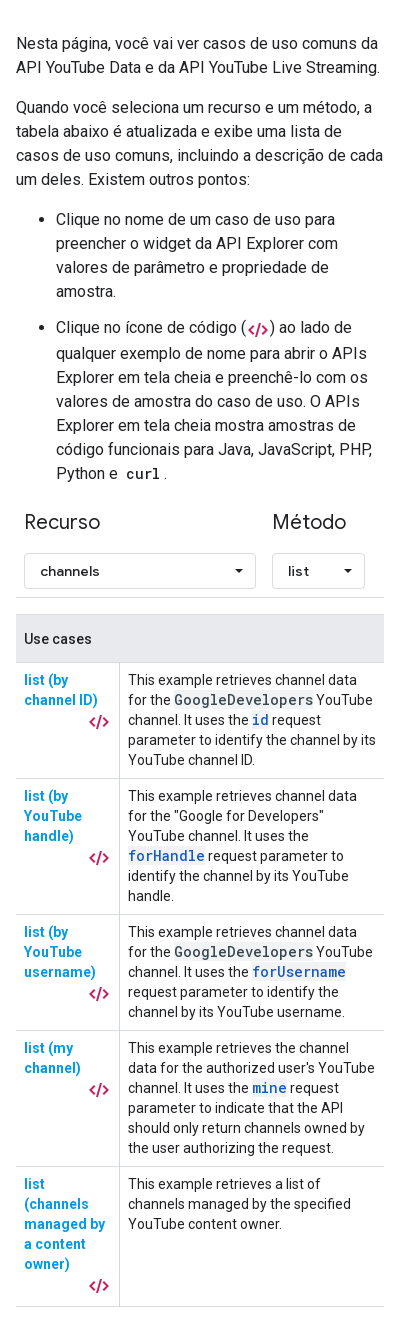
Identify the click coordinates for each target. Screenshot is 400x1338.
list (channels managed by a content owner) (64, 1224)
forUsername (299, 971)
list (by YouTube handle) (53, 816)
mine (269, 1087)
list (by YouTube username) (60, 952)
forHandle (166, 855)
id (260, 719)
